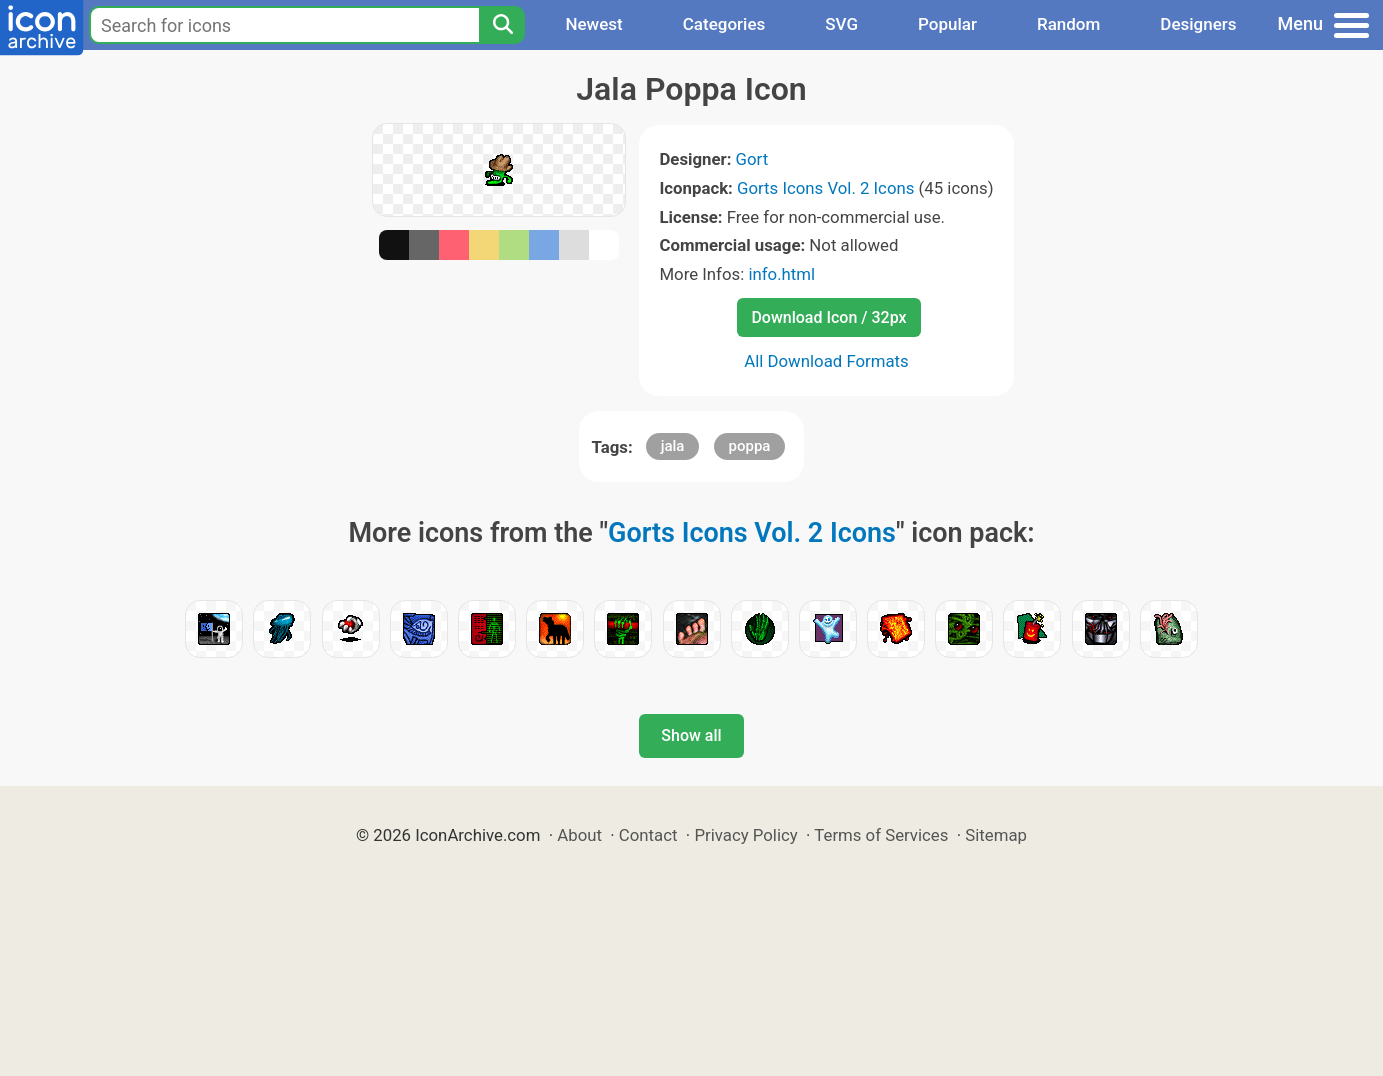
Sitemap (996, 835)
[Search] (502, 25)
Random (1068, 24)
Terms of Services (881, 835)
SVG (841, 24)
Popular (947, 24)
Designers (1198, 24)
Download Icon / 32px (828, 317)
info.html (781, 274)
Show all (691, 735)
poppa (750, 446)
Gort (752, 159)
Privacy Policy (745, 835)
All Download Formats (826, 361)
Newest (593, 24)
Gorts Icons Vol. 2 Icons (825, 188)
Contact (648, 835)
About (579, 835)
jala (673, 446)
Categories (724, 24)
